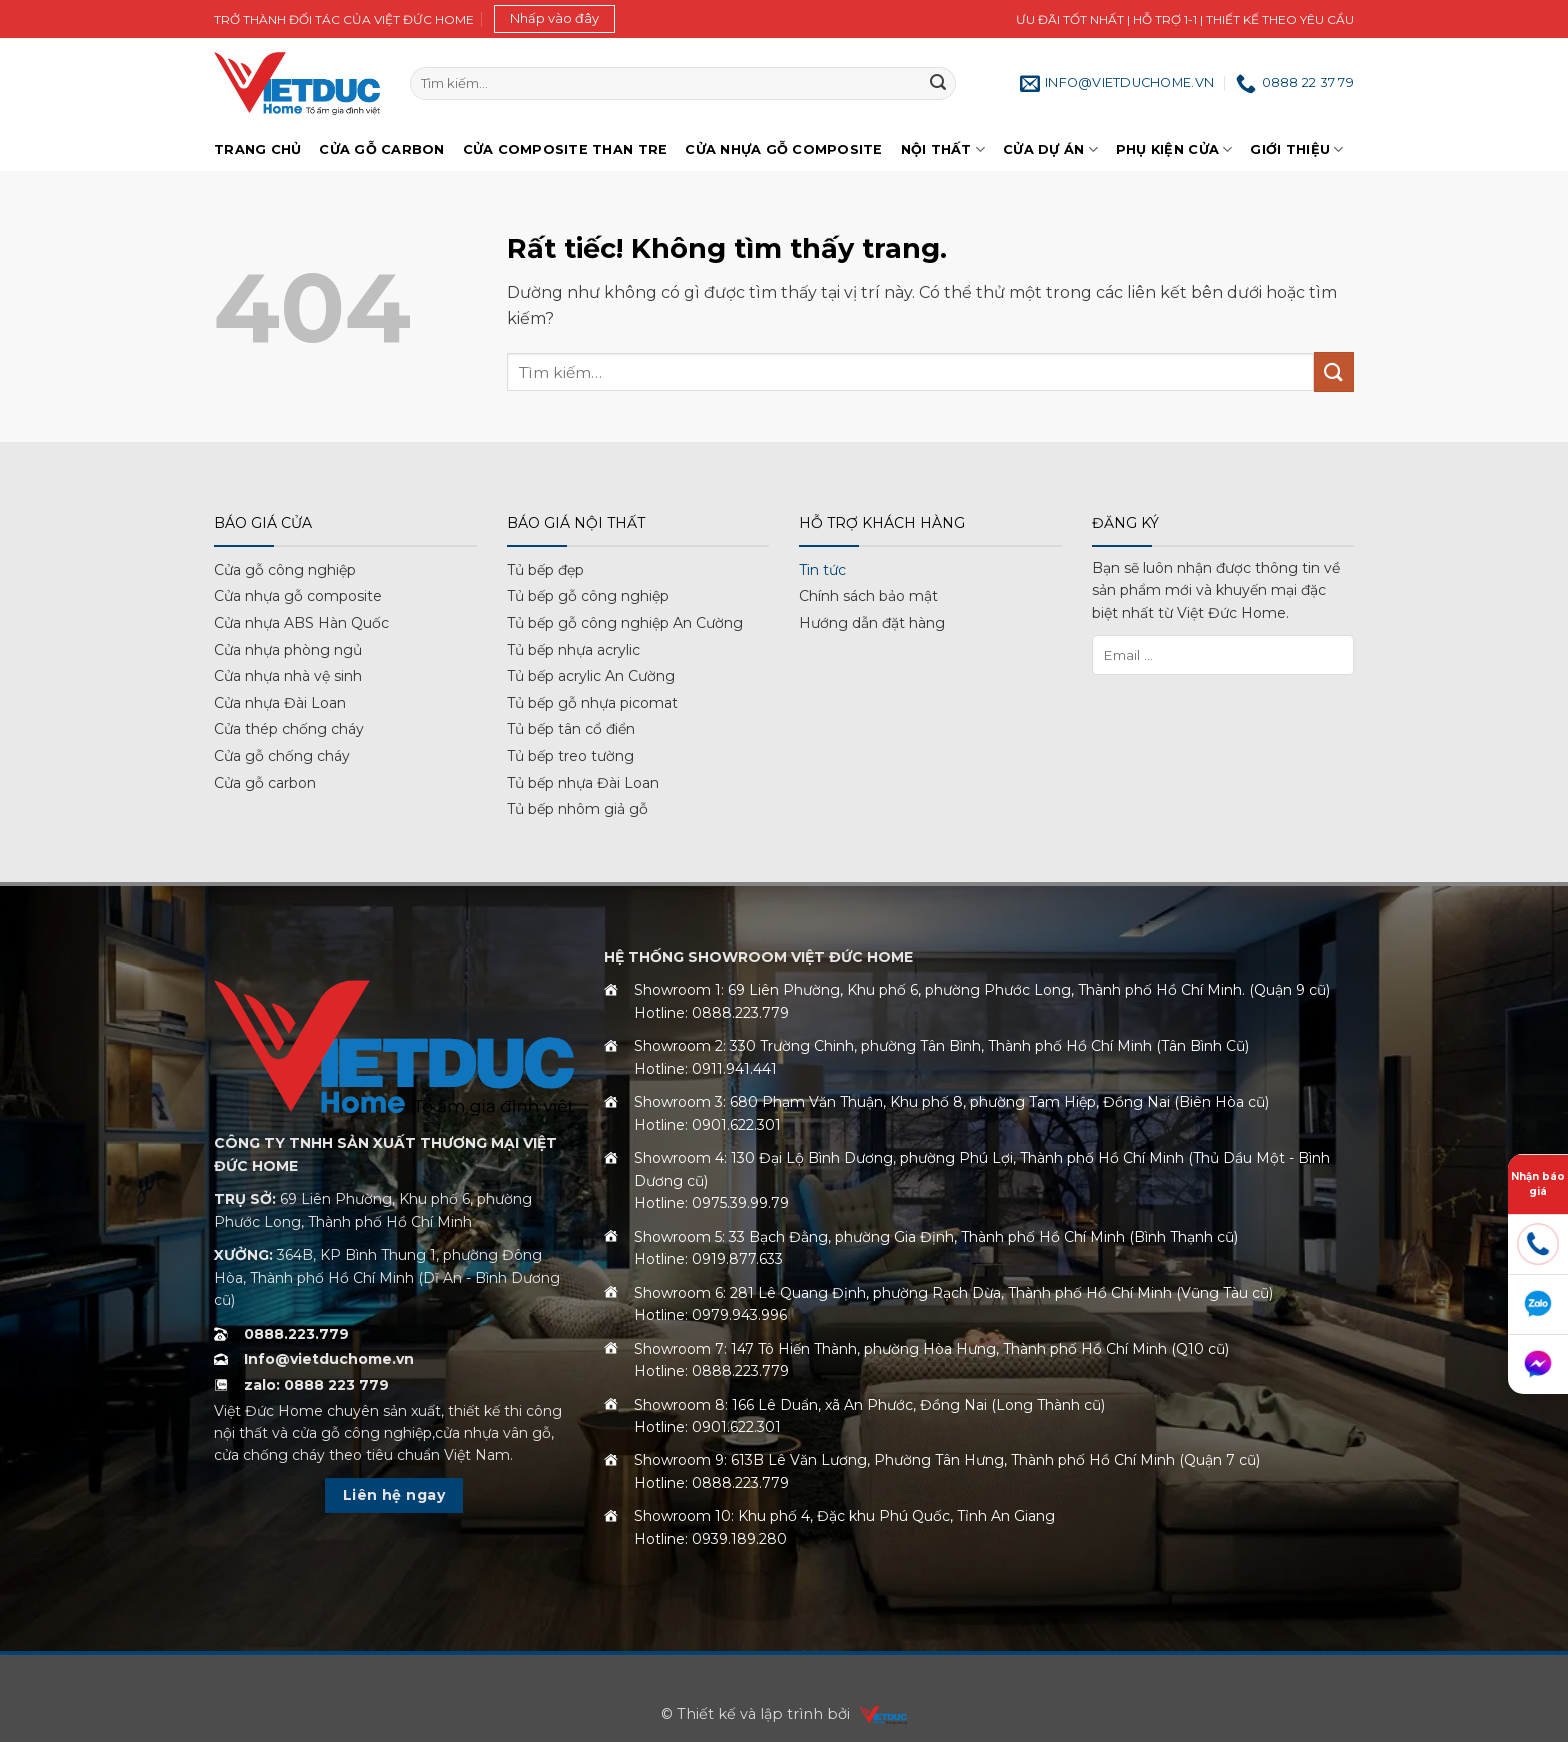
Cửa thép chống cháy (289, 729)
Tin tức (822, 570)
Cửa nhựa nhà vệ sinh (288, 676)
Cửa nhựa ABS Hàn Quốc (301, 623)
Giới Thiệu (1296, 149)
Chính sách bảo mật (868, 596)
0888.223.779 (296, 1334)
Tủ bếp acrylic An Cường (591, 676)
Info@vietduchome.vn (329, 1359)
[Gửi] (938, 84)
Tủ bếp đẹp (545, 570)
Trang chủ (257, 149)
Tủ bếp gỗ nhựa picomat (592, 703)
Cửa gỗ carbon (265, 783)
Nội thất (943, 149)
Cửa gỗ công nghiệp (285, 570)
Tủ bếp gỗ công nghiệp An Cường (625, 623)
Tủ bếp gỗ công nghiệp (588, 596)
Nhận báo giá (1538, 1184)
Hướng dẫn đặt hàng (872, 623)
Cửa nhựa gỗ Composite (783, 149)
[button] (554, 19)
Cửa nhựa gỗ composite (298, 596)
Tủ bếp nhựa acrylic (573, 650)
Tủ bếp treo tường (570, 756)
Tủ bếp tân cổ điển (571, 729)
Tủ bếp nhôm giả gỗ (577, 809)
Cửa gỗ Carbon (381, 149)
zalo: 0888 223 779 (316, 1385)
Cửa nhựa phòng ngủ (288, 650)
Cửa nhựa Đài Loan (280, 703)
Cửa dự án (1050, 149)
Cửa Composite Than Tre (565, 149)
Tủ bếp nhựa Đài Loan (583, 783)
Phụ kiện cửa (1174, 149)
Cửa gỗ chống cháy (282, 756)
